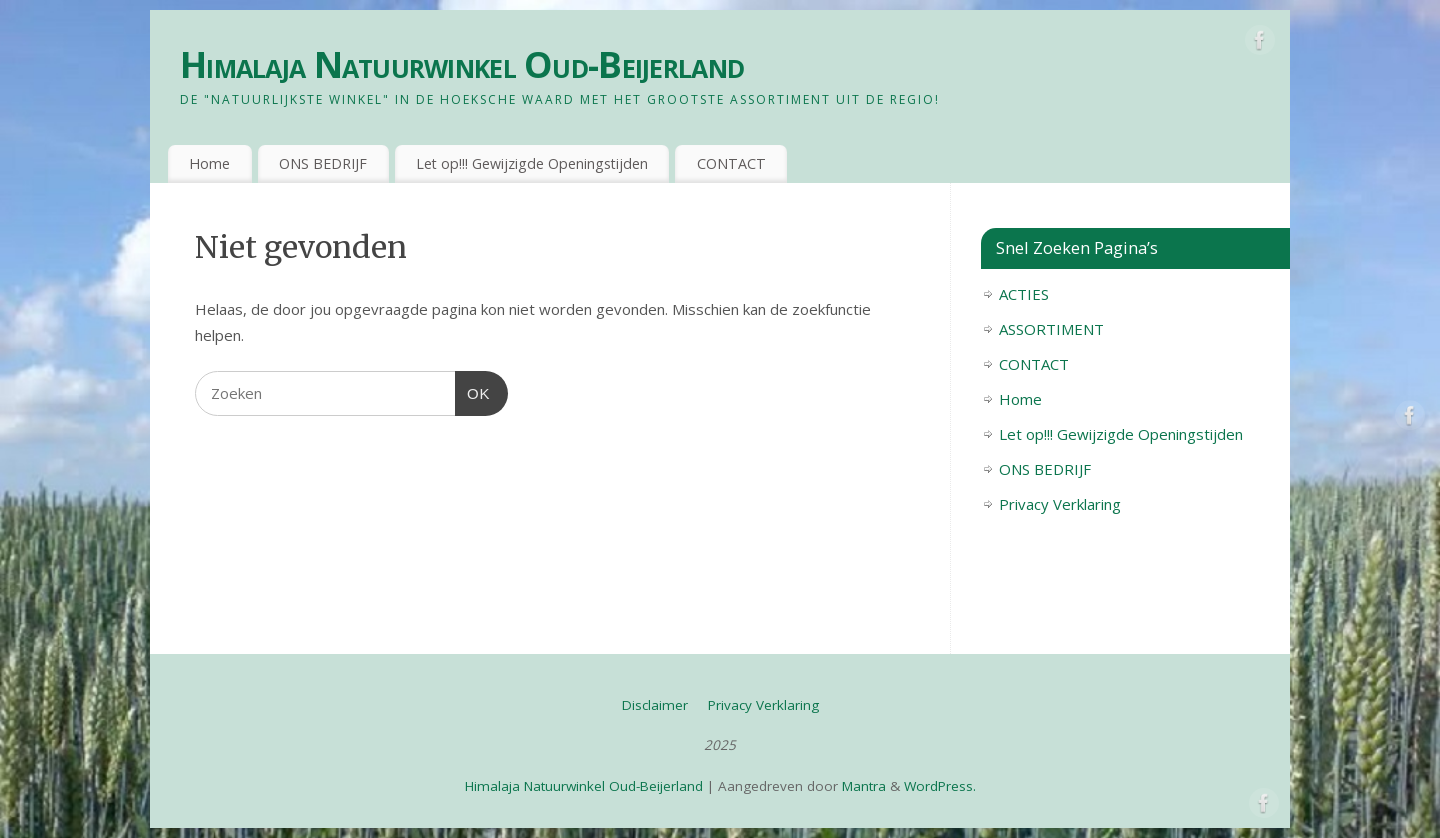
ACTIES (1024, 294)
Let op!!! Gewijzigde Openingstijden (532, 163)
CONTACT (731, 163)
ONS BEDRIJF (323, 163)
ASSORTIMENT (1051, 329)
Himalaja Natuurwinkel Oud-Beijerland (462, 64)
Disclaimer (655, 705)
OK (473, 391)
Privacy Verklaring (1060, 504)
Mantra (864, 786)
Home (209, 163)
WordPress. (940, 786)
